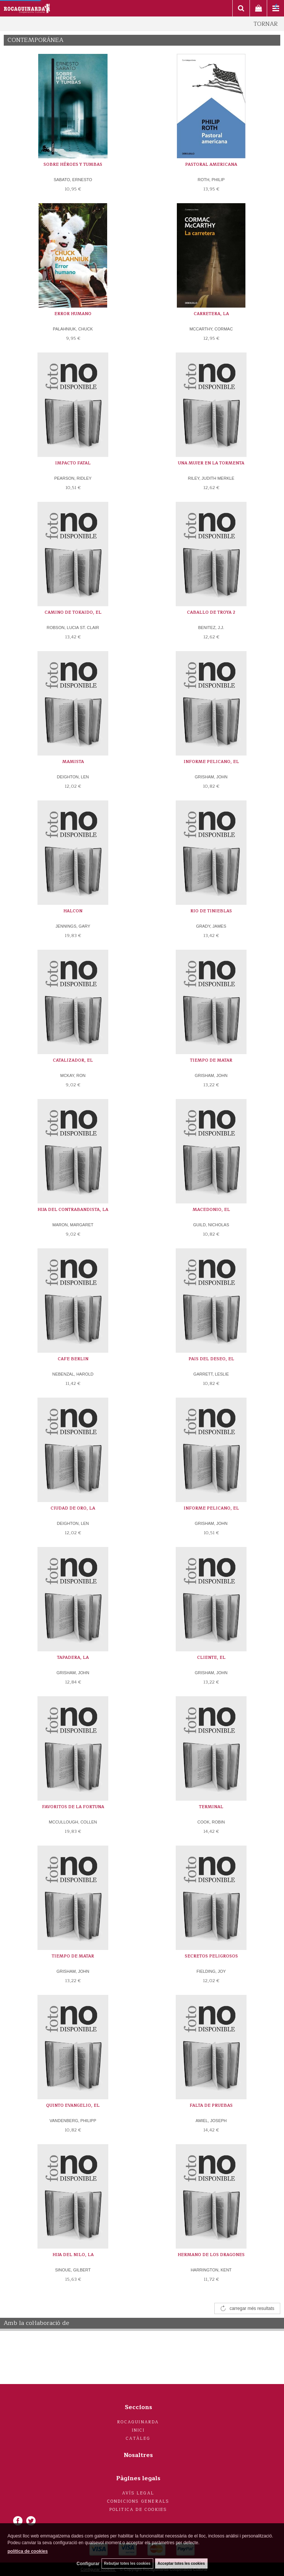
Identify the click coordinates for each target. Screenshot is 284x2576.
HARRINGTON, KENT (211, 2270)
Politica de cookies (138, 2509)
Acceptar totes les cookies (181, 2563)
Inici (138, 2430)
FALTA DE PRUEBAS (211, 2105)
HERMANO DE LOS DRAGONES (211, 2254)
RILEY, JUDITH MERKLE (211, 478)
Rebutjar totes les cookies (127, 2563)
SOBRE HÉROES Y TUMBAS (72, 164)
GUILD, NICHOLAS (211, 1225)
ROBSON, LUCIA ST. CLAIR (73, 627)
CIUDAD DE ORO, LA (73, 1508)
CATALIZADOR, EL (73, 1060)
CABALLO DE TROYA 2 (211, 612)
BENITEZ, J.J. (211, 627)
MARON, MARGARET (72, 1225)
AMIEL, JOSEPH (211, 2120)
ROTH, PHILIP (210, 179)
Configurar (87, 2563)
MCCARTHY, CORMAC (211, 329)
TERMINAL (211, 1806)
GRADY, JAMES (211, 926)
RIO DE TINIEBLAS (211, 911)
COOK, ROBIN (211, 1822)
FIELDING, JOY (211, 1971)
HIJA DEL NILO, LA (73, 2254)
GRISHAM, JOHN (211, 777)
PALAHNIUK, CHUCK (73, 329)
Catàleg (138, 2438)
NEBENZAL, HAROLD (72, 1374)
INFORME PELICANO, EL (211, 761)
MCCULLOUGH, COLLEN (73, 1822)
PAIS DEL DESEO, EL (211, 1358)
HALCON (72, 911)
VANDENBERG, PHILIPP (72, 2120)
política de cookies (27, 2551)
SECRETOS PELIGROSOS (211, 1956)
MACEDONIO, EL (211, 1209)
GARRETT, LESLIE (211, 1374)
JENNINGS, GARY (72, 926)
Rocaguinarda (138, 2422)
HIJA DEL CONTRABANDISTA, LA (72, 1209)
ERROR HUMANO (72, 313)
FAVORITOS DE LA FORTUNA (73, 1806)
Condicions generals (138, 2501)
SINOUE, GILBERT (73, 2270)
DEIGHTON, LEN (73, 777)
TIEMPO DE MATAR (211, 1060)
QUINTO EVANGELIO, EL (73, 2105)
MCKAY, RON (72, 1075)
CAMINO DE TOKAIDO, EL (73, 612)
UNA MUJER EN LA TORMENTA (211, 463)
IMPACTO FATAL (73, 463)
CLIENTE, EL (211, 1657)
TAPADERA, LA (73, 1657)
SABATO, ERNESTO (73, 179)
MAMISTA (73, 761)
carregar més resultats (252, 2308)
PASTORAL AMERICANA (211, 164)
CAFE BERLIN (73, 1358)
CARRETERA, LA (211, 313)
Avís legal (138, 2493)
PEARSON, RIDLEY (73, 478)
